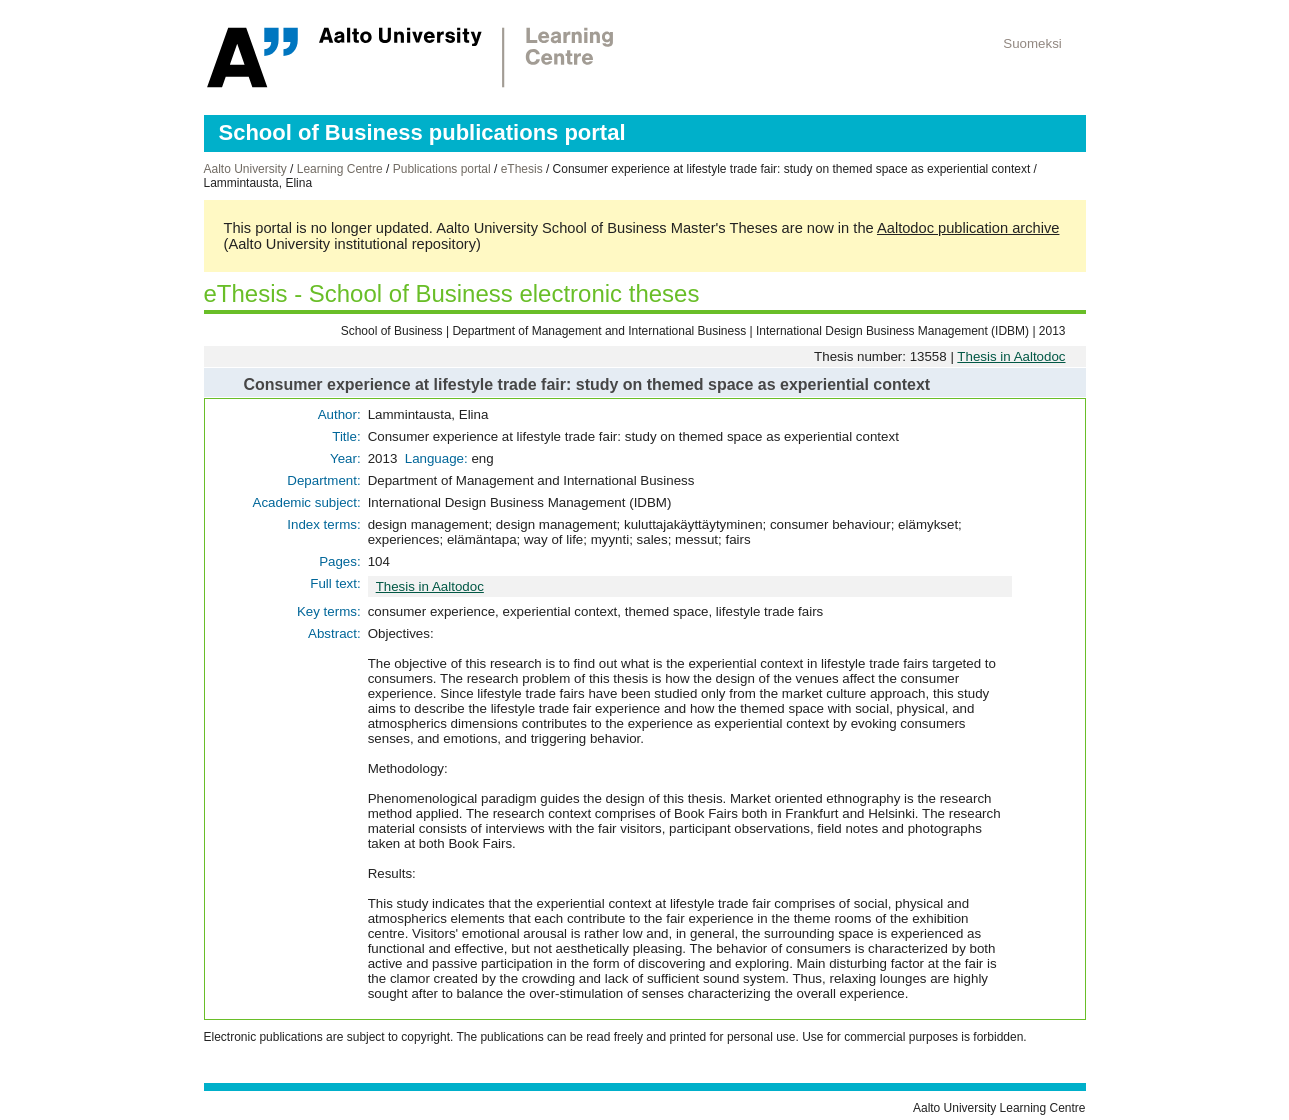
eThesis (522, 169)
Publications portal (442, 169)
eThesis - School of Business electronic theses (452, 293)
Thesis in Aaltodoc (1011, 356)
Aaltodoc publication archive (968, 228)
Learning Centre (340, 169)
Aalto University (245, 169)
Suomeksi (1032, 43)
